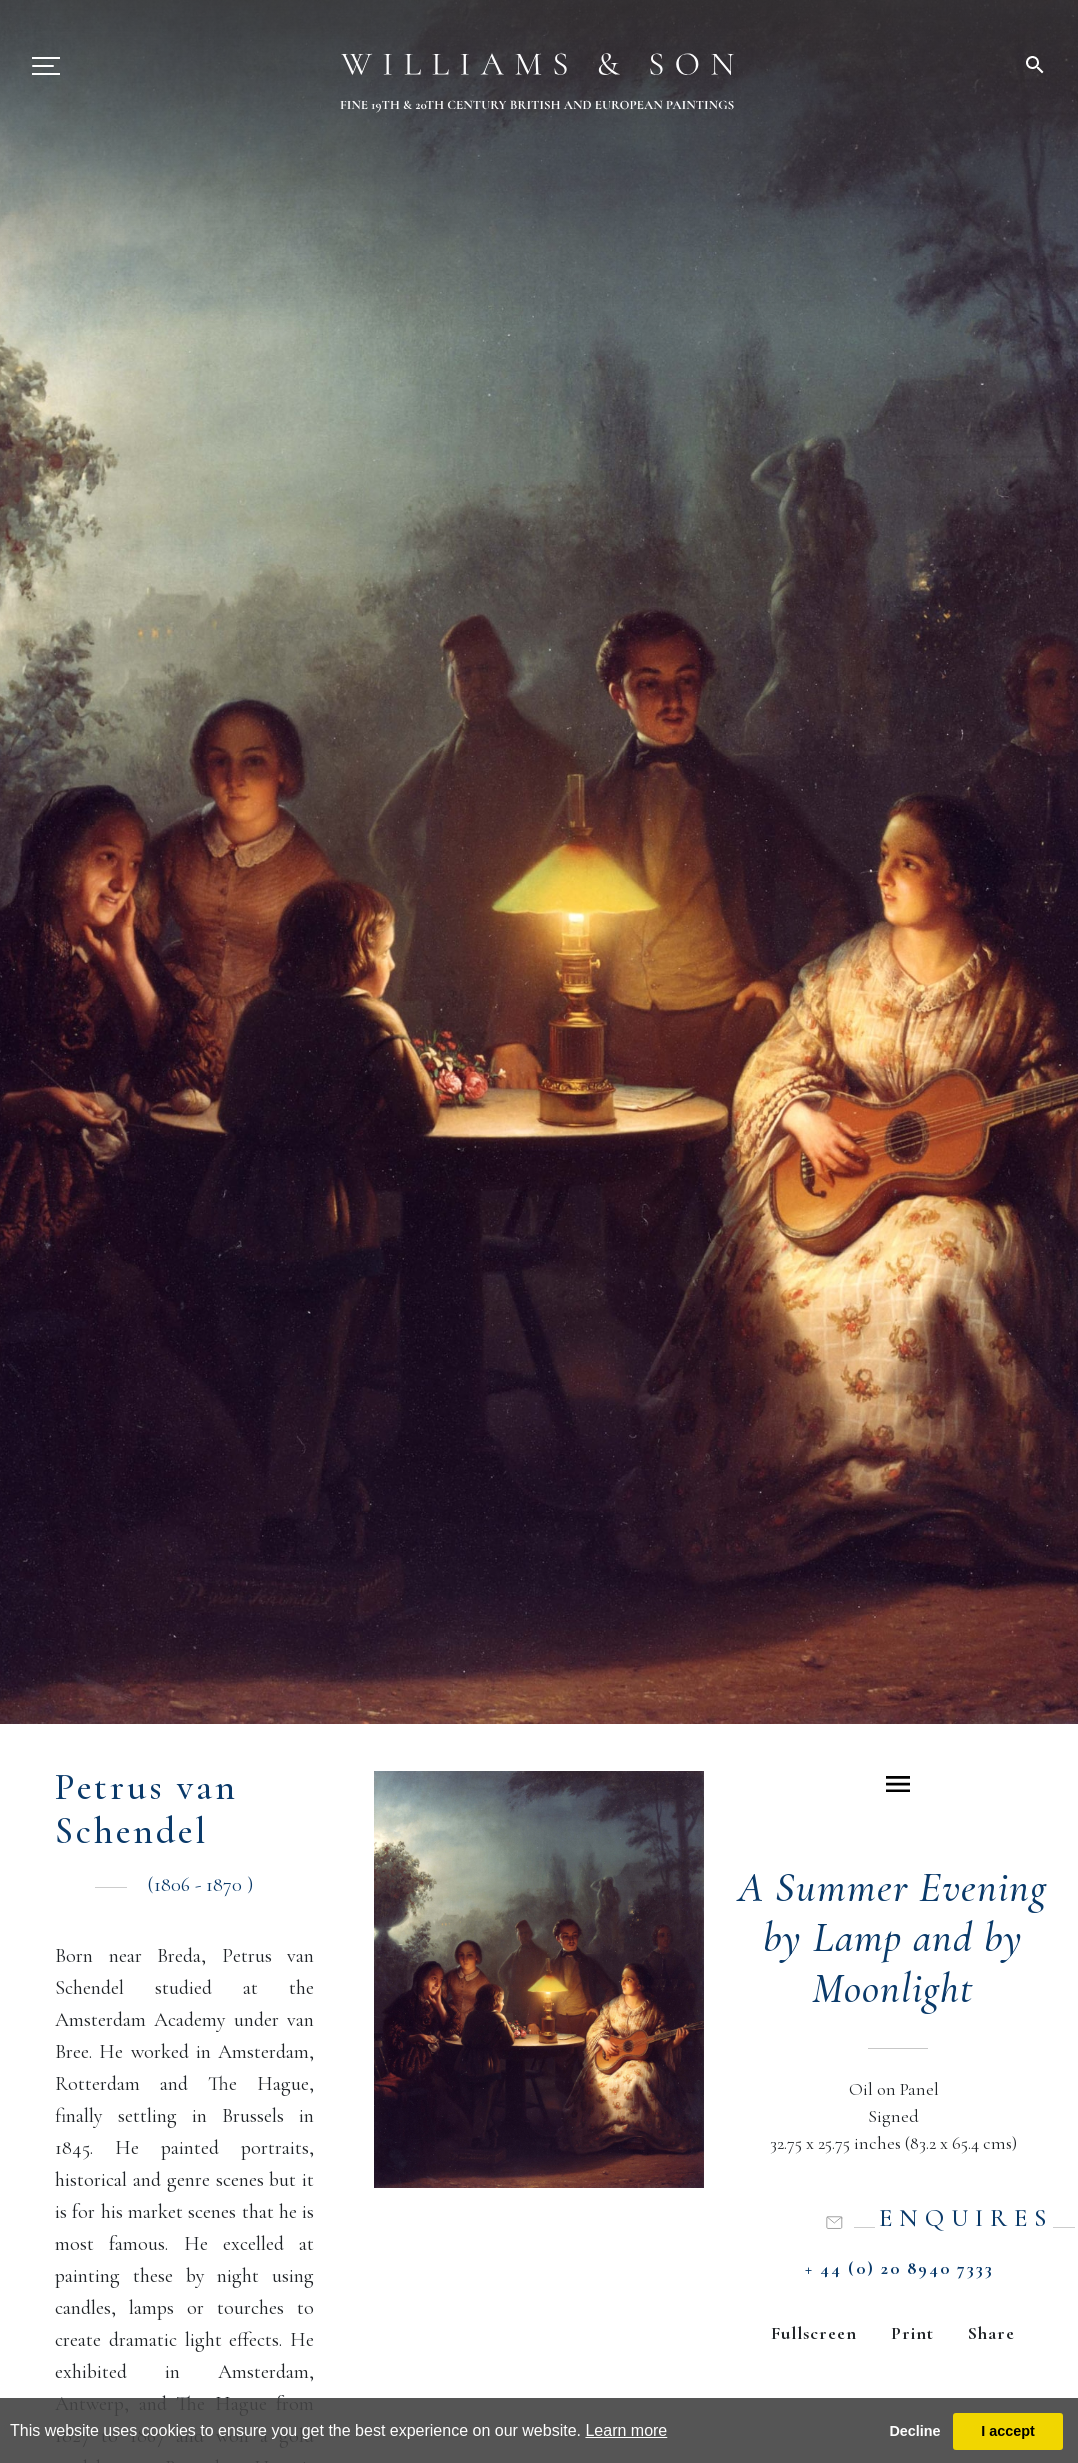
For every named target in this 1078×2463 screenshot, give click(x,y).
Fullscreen (814, 2333)
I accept (1008, 2431)
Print (912, 2333)
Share (991, 2333)
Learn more (626, 2430)
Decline (914, 2431)
